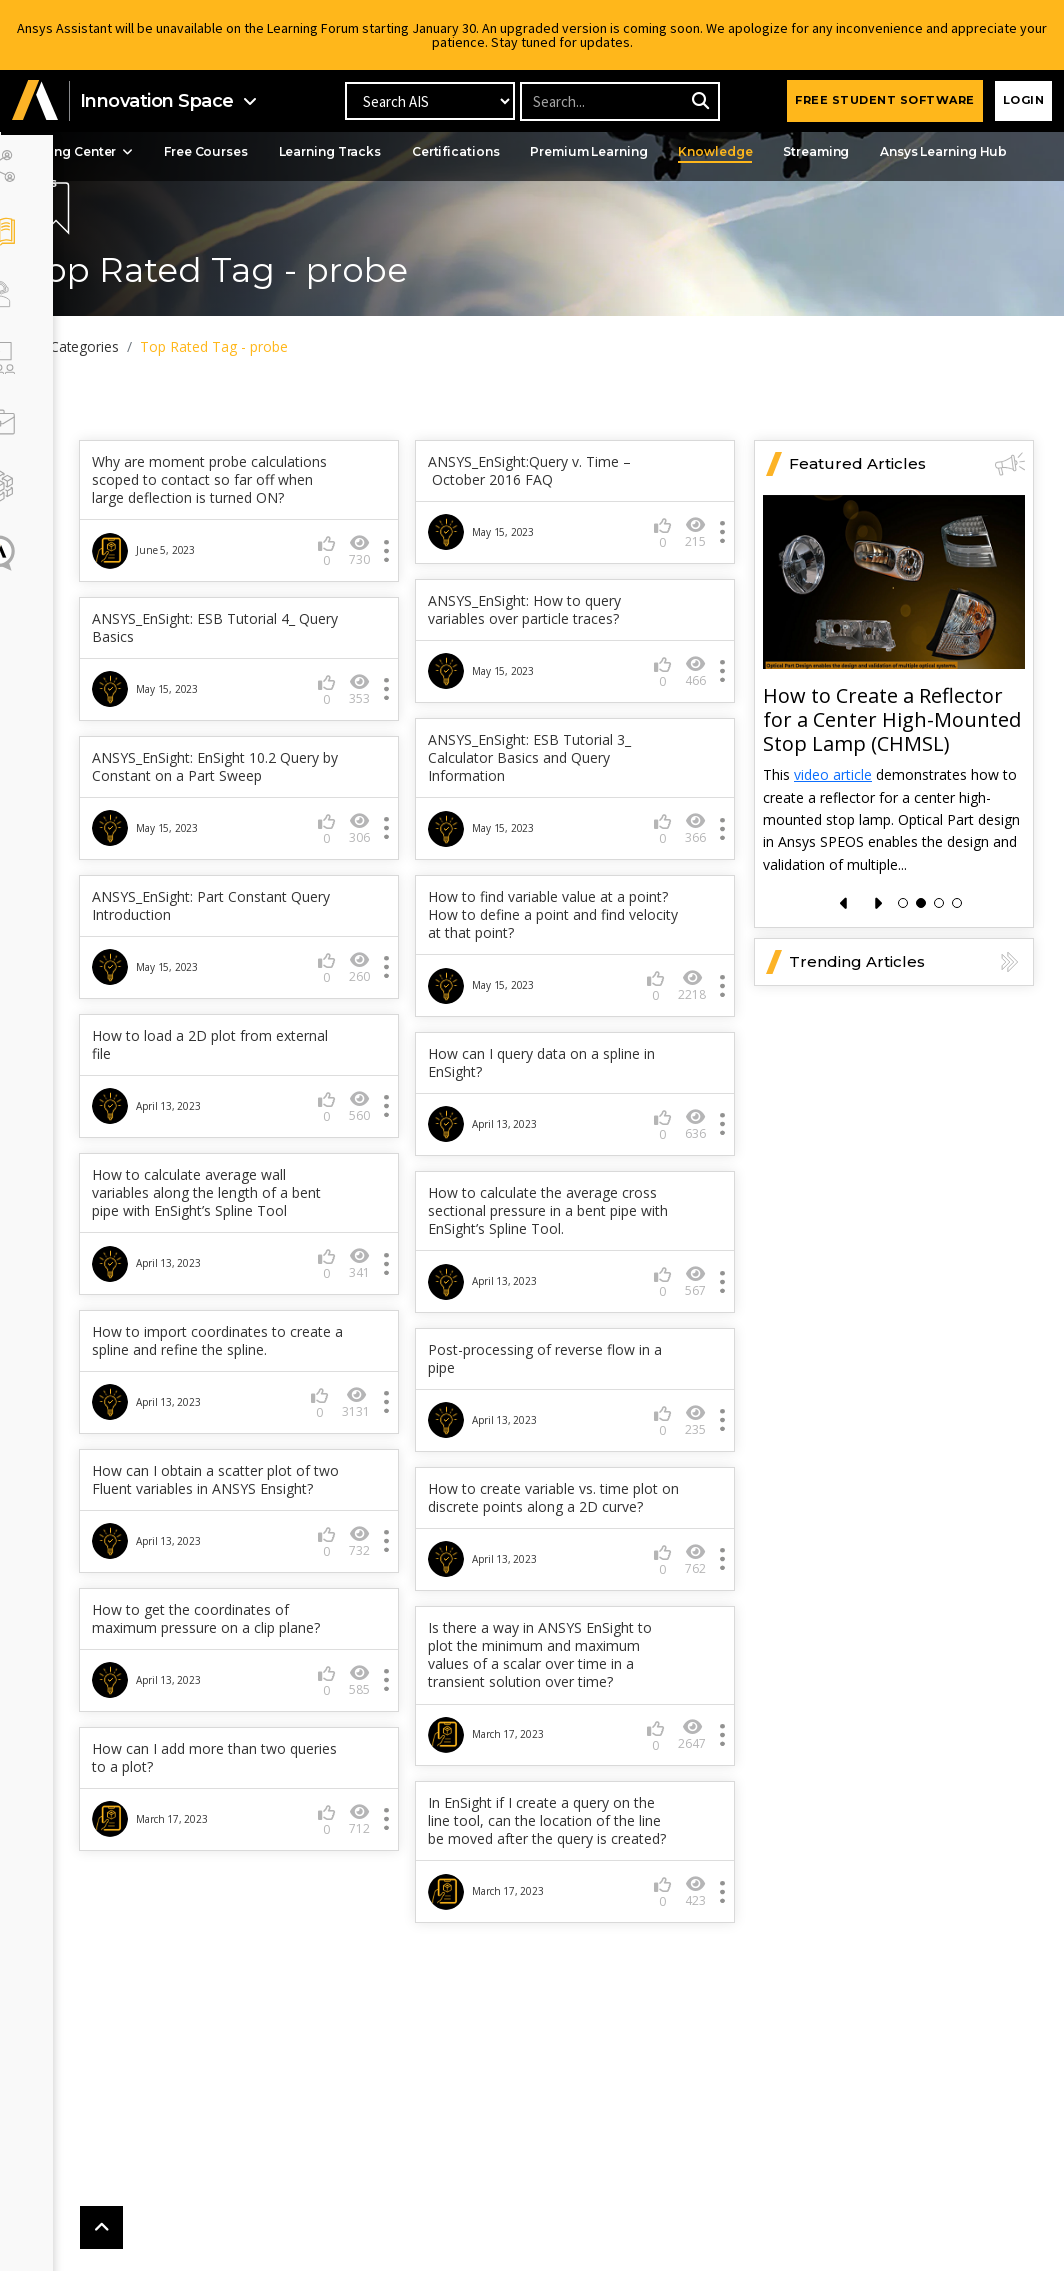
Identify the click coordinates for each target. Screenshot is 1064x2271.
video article (833, 814)
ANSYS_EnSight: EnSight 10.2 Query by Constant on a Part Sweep (243, 833)
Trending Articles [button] (907, 1002)
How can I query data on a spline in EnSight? (257, 1138)
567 (389, 1356)
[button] (35, 101)
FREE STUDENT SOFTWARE (885, 100)
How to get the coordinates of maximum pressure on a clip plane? (555, 1721)
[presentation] (844, 943)
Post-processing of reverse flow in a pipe (262, 1434)
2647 (386, 1846)
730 (389, 607)
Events (96, 182)
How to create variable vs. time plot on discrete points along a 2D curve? (261, 1582)
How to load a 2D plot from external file (547, 1084)
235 (389, 1495)
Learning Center (135, 151)
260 (695, 1006)
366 (695, 867)
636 (389, 1199)
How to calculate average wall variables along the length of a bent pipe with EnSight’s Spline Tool (555, 1241)
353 (389, 746)
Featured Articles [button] (907, 503)
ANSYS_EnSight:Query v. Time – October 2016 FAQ (558, 510)
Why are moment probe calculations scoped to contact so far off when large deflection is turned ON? (260, 528)
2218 (386, 1060)
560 (695, 1145)
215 (695, 571)
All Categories (134, 346)
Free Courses (270, 151)
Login (1024, 100)
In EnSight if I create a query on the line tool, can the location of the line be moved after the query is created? (259, 1941)
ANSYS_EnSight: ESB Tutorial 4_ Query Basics (252, 685)
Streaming (897, 151)
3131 (692, 1477)
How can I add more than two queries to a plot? (554, 1869)
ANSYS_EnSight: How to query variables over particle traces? (553, 649)
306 (389, 903)
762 (389, 1652)
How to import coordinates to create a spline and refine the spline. (554, 1407)
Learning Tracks (398, 151)
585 (695, 1791)
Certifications (527, 151)
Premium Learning (663, 151)
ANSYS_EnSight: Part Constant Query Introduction (554, 945)
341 (695, 1320)
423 (389, 2020)
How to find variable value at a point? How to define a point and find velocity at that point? (257, 990)
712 (695, 1930)
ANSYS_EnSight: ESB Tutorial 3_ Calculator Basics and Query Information (558, 797)
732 (695, 1634)
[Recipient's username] (619, 101)
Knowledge (793, 151)
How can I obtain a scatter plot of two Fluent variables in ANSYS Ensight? (566, 1564)
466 (695, 710)
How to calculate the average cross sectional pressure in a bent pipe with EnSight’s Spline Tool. (259, 1286)
